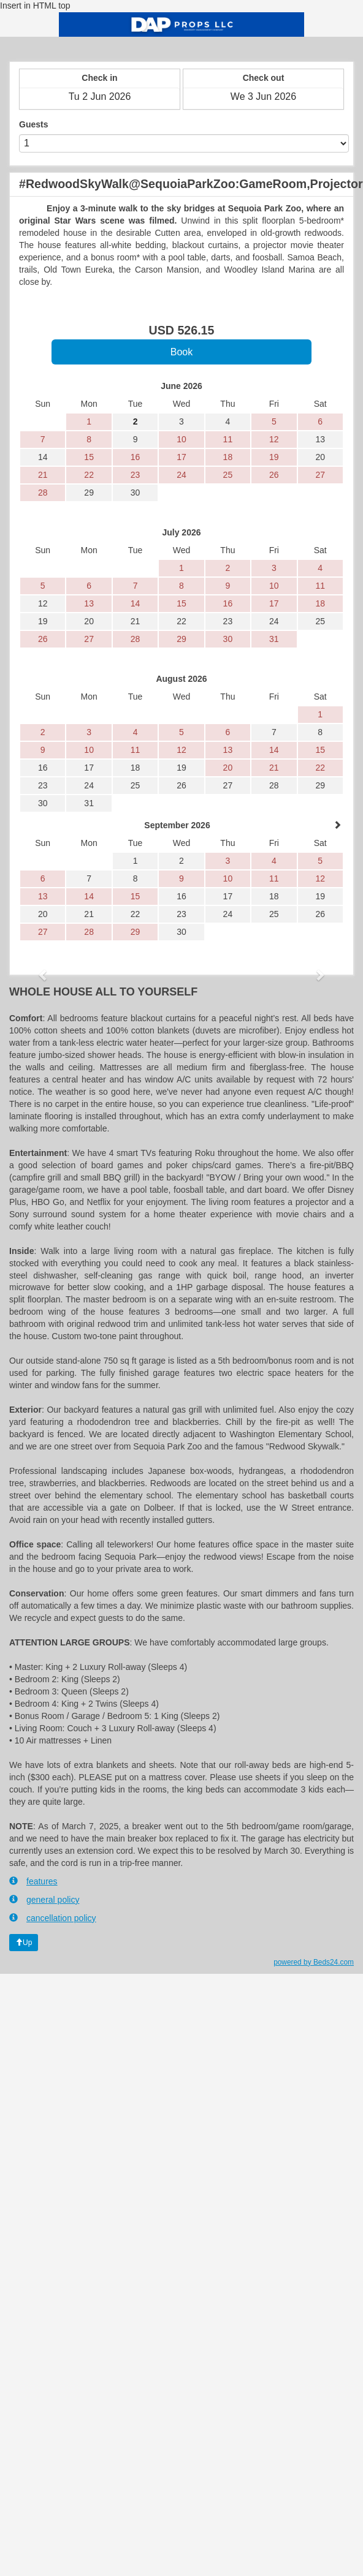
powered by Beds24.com (313, 1962)
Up (23, 1942)
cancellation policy (52, 1918)
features (33, 1881)
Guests (33, 124)
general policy (44, 1899)
